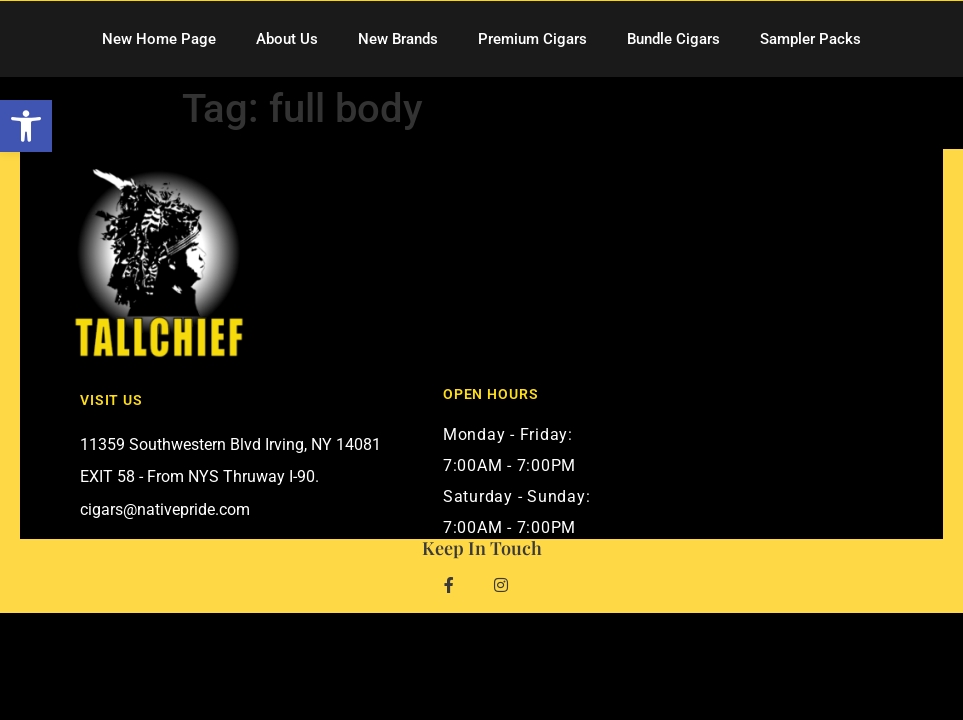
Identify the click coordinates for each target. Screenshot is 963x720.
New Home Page (159, 39)
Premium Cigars (532, 39)
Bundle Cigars (673, 39)
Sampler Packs (810, 39)
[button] (26, 126)
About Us (287, 39)
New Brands (398, 39)
